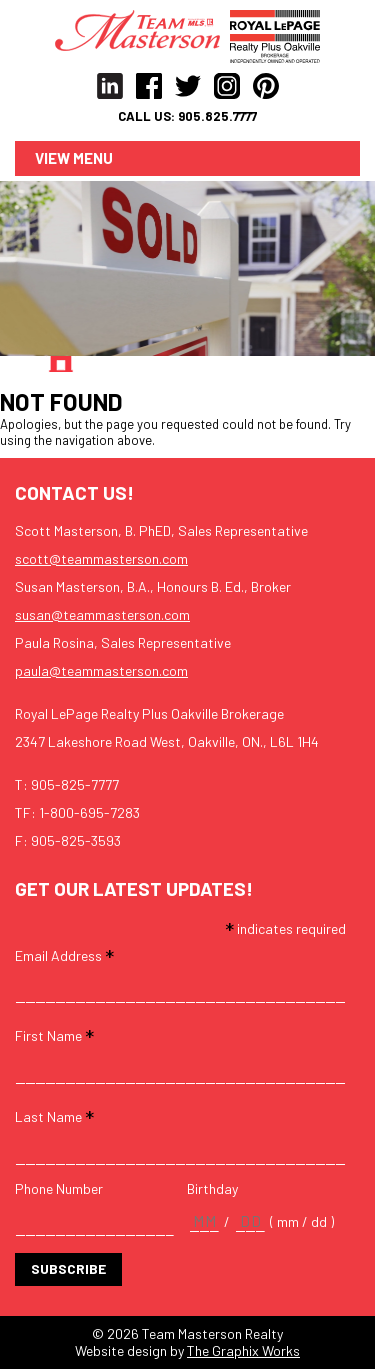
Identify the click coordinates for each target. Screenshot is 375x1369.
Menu (93, 158)
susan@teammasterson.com (102, 614)
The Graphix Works (243, 1350)
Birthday (212, 1189)
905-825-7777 (75, 784)
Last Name (54, 1115)
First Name (54, 1034)
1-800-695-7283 (89, 812)
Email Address (64, 954)
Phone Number (59, 1189)
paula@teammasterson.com (101, 670)
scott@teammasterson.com (101, 558)
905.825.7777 (217, 116)
